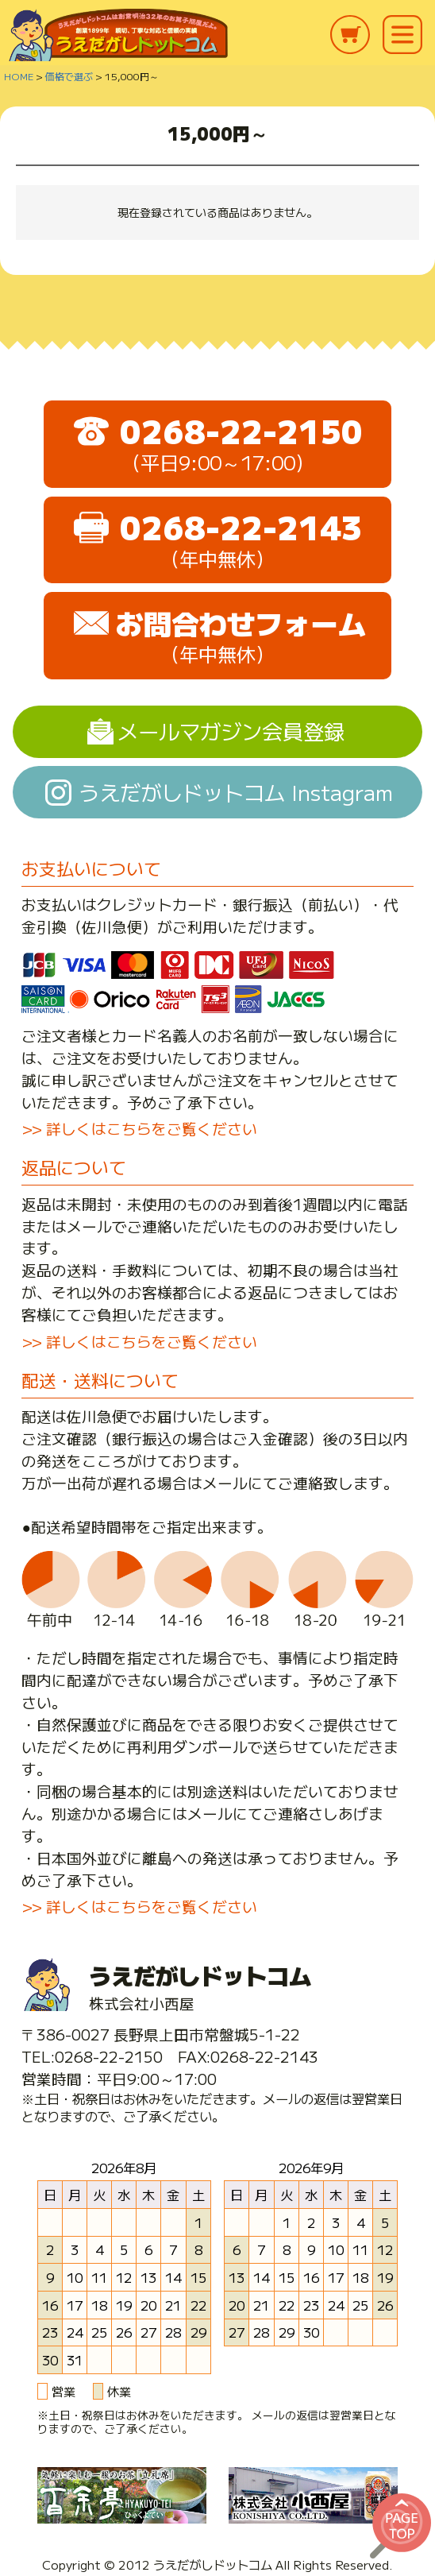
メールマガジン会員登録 (231, 730)
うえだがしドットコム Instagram (236, 791)
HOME (18, 76)
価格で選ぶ (69, 76)
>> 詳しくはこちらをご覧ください (139, 1128)
